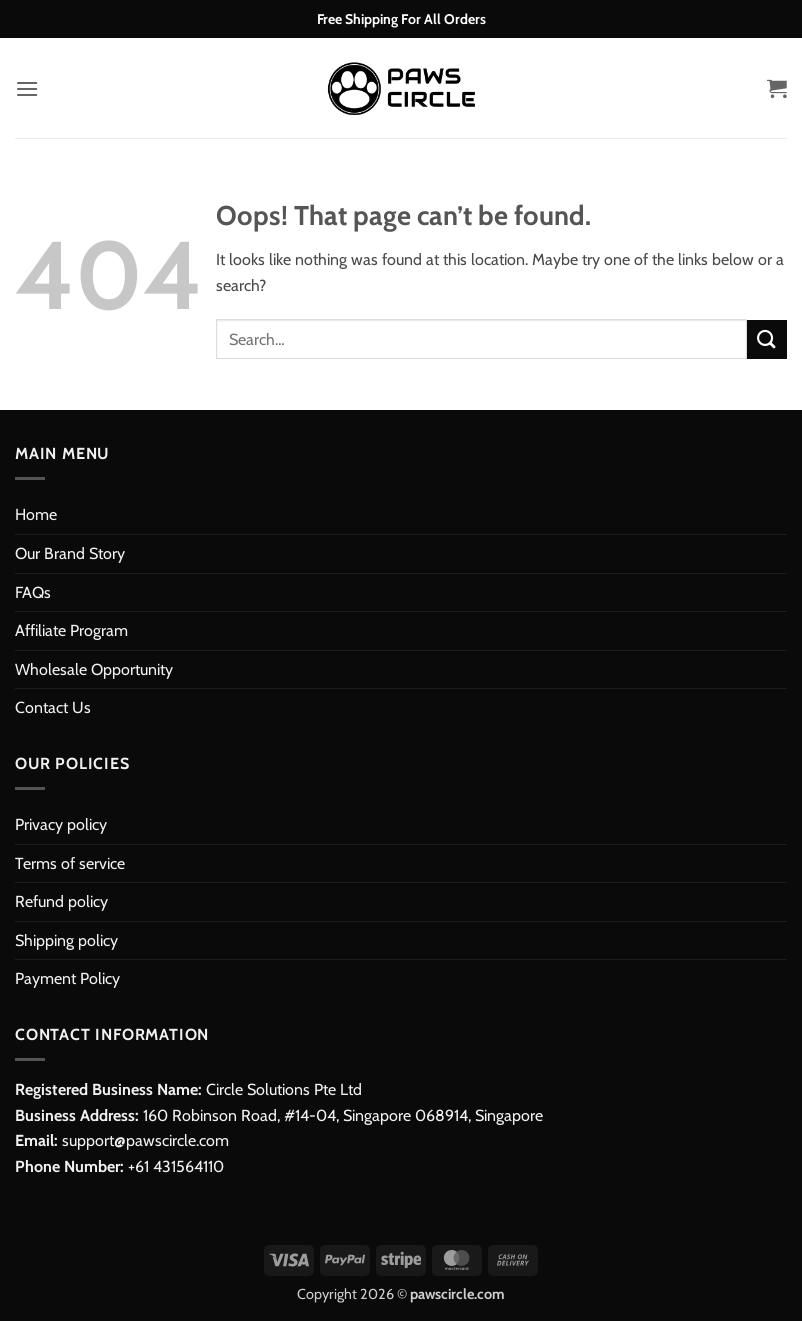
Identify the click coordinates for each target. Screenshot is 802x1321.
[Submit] (767, 339)
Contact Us (53, 707)
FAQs (33, 592)
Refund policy (61, 901)
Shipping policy (66, 940)
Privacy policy (61, 824)
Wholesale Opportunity (94, 669)
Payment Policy (67, 978)
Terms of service (70, 863)
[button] (27, 88)
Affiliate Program (71, 630)
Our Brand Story (70, 553)
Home (36, 514)
